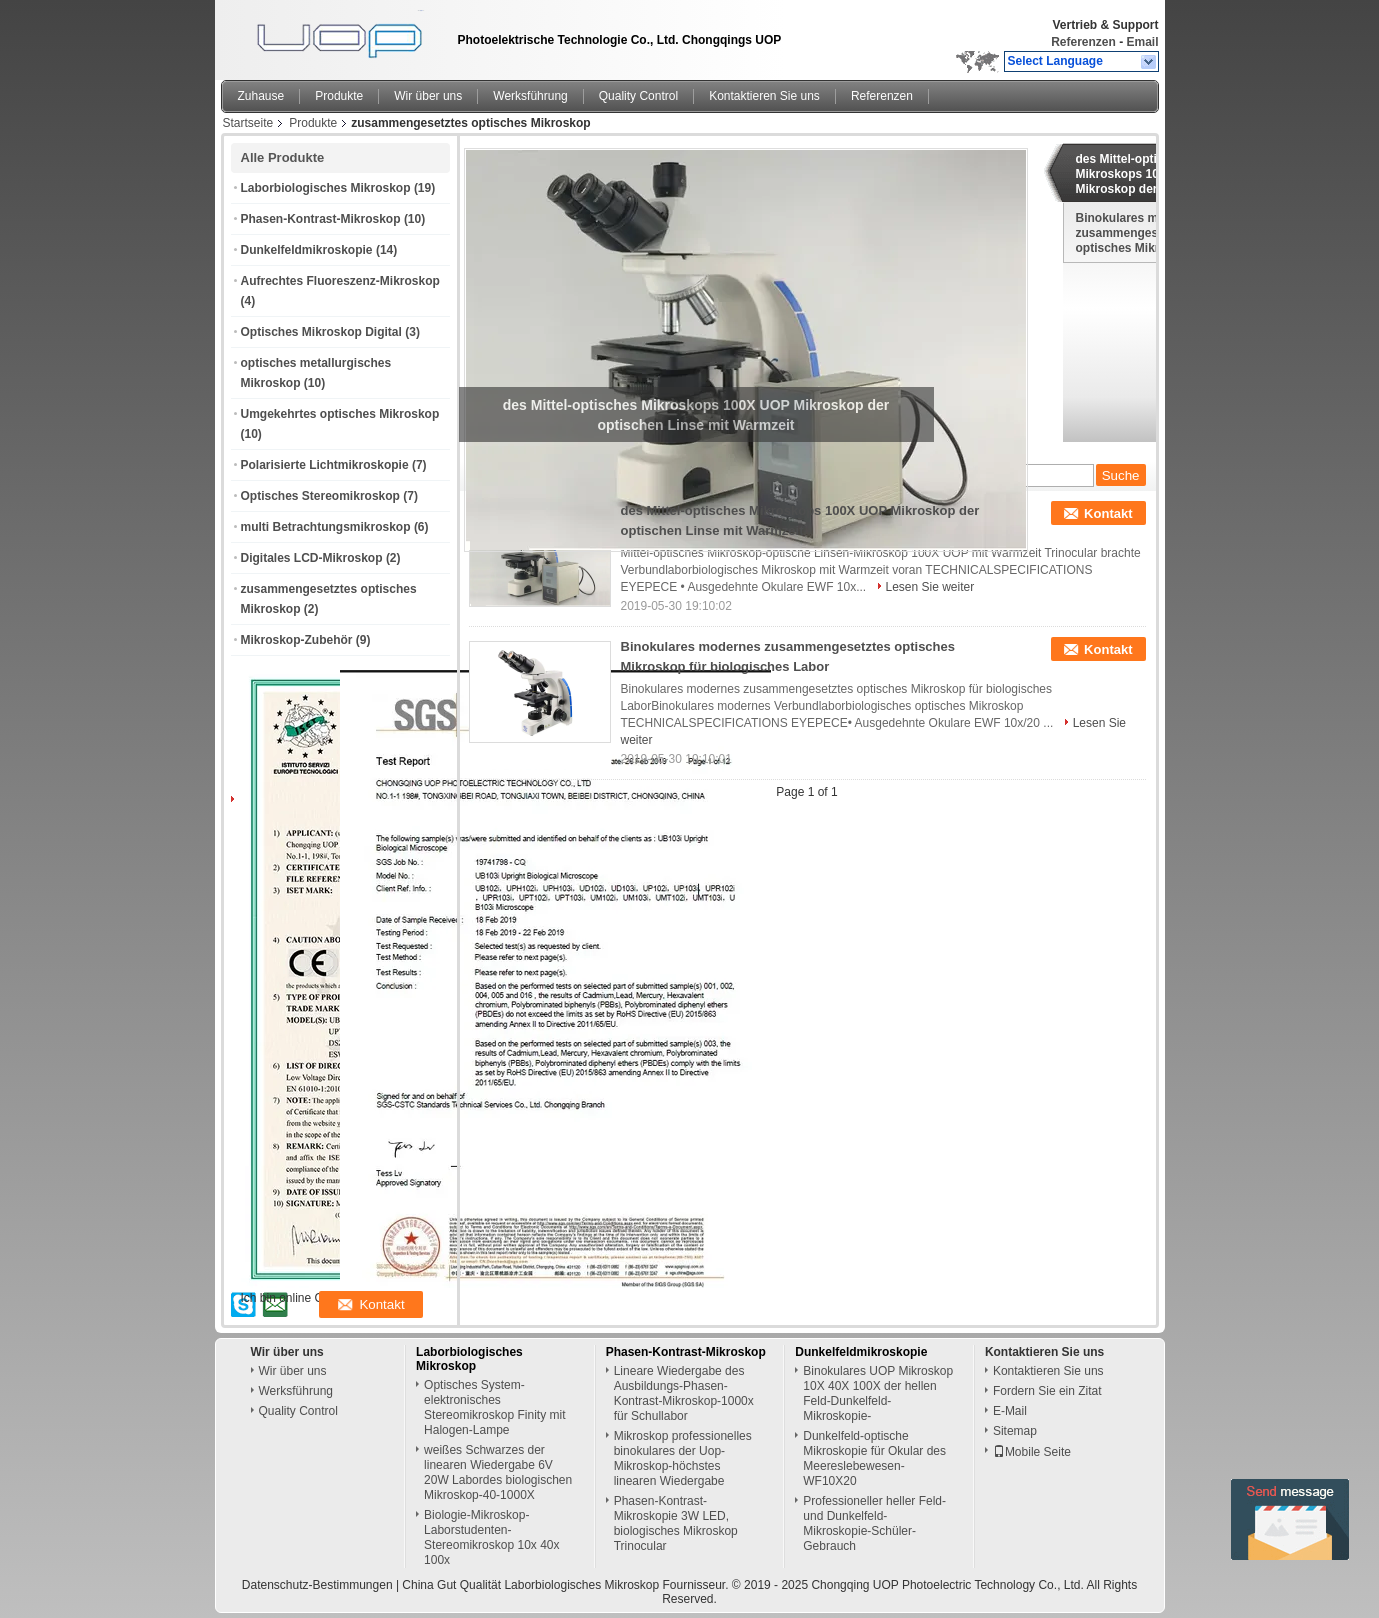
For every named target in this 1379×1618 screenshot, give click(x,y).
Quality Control (638, 96)
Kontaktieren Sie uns (764, 96)
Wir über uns (428, 96)
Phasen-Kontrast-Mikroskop (321, 219)
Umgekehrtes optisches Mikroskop (340, 414)
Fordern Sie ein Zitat (1047, 1391)
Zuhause (261, 96)
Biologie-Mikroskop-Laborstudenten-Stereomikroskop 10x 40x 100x (491, 1537)
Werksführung (530, 96)
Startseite (248, 123)
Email (1142, 42)
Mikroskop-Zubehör (297, 640)
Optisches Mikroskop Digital (321, 332)
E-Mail (1010, 1411)
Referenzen (1083, 42)
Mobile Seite (1032, 1452)
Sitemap (1015, 1431)
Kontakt (1108, 513)
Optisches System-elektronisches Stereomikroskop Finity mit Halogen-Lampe (494, 1407)
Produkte (339, 96)
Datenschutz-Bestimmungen (317, 1585)
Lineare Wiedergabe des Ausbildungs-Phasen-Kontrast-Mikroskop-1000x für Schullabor (684, 1393)
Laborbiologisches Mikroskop (326, 188)
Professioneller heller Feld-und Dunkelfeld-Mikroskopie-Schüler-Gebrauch (874, 1523)
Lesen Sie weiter (930, 587)
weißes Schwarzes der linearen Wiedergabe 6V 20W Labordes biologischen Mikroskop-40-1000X (498, 1472)
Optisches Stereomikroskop (320, 496)
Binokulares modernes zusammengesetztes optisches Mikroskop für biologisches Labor (1145, 233)
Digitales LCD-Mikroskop (312, 558)
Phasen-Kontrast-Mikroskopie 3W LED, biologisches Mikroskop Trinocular (676, 1523)
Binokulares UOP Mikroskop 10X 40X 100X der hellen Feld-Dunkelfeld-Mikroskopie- (878, 1393)
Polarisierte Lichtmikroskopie (325, 465)
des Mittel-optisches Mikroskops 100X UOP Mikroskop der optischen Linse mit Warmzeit (1147, 174)
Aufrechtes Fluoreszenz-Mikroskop (340, 281)
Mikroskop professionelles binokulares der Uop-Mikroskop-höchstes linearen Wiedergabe (683, 1458)
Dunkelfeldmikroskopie (307, 250)
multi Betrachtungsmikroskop (326, 527)
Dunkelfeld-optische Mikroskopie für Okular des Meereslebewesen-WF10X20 (874, 1458)
